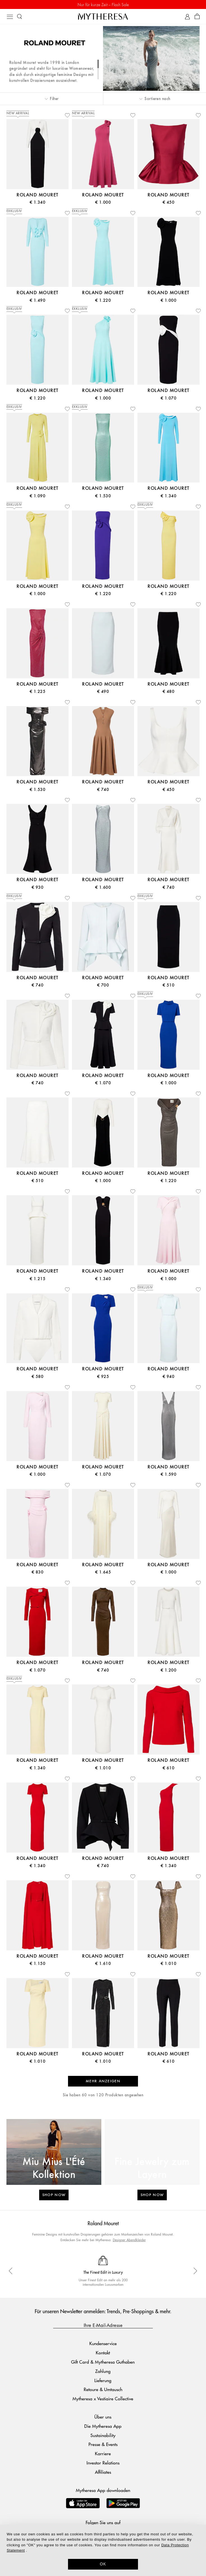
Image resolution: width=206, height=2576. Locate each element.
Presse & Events (103, 2444)
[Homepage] (103, 16)
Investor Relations (103, 2462)
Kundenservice (103, 2343)
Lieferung (102, 2380)
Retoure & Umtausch (103, 2389)
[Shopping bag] (197, 17)
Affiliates (103, 2472)
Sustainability (103, 2435)
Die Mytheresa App (102, 2426)
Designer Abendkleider (129, 2240)
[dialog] (103, 2550)
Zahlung (103, 2371)
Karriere (103, 2453)
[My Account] (187, 17)
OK (103, 2564)
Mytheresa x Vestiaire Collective (102, 2398)
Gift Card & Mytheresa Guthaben (103, 2362)
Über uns (102, 2416)
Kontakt (103, 2352)
